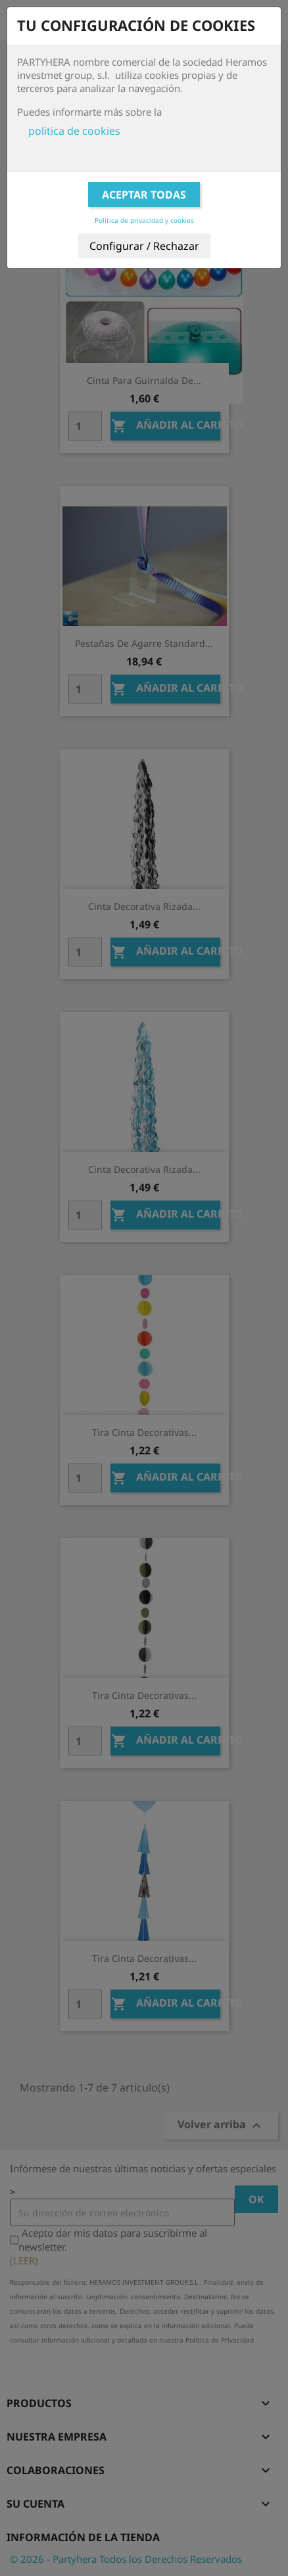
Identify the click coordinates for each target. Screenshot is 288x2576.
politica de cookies (74, 131)
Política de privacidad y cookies (144, 220)
